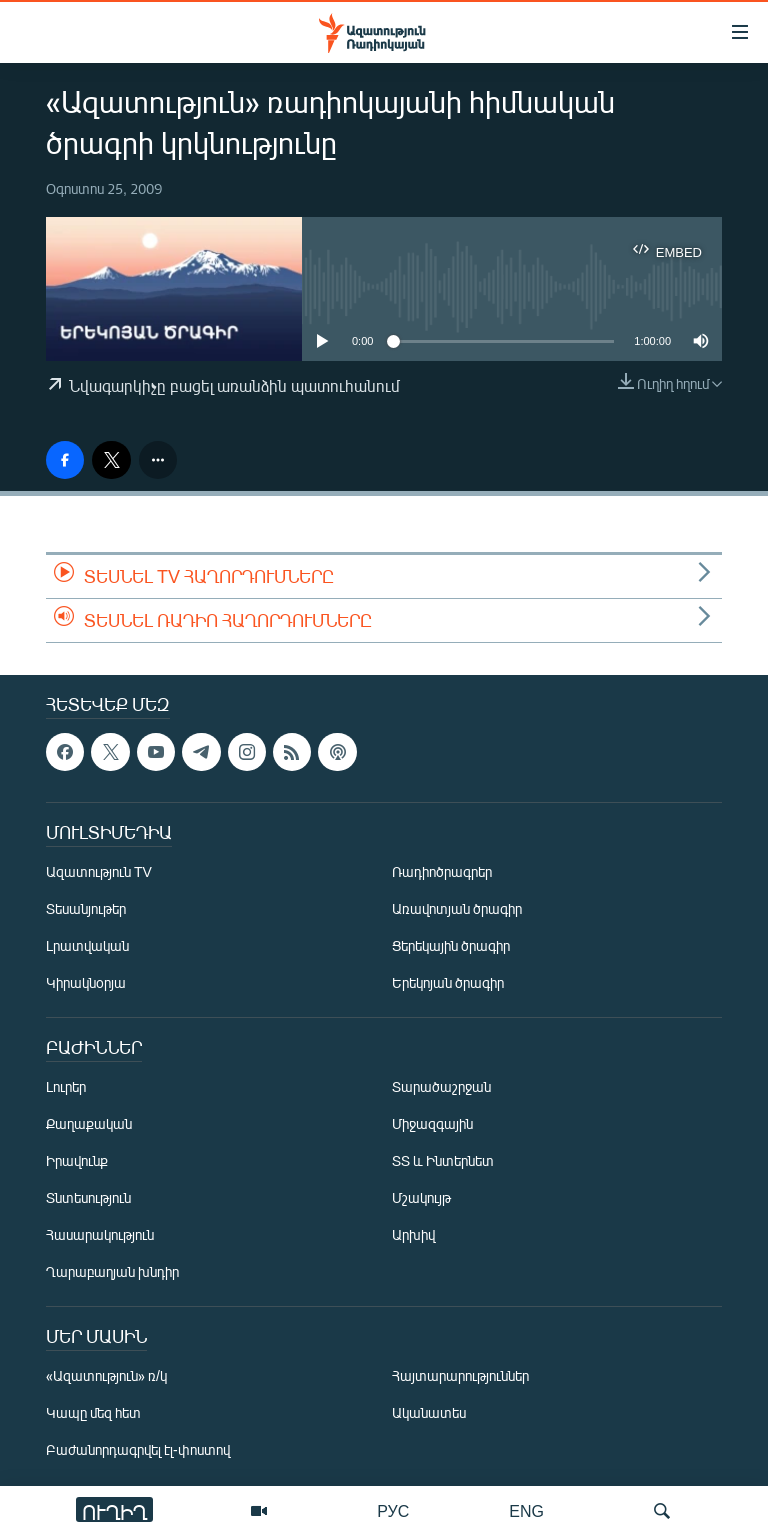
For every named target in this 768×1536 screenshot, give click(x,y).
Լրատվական (87, 945)
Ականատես (429, 1412)
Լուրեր (66, 1086)
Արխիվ (413, 1234)
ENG (526, 1510)
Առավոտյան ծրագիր (457, 908)
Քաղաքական (89, 1123)
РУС (393, 1510)
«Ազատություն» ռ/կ (106, 1375)
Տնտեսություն (88, 1197)
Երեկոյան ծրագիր (448, 982)
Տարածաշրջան (441, 1086)
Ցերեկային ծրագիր (451, 945)
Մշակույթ (421, 1197)
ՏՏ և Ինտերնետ (443, 1160)
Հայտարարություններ (460, 1375)
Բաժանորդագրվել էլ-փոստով (138, 1449)
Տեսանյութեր (86, 908)
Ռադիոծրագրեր (442, 871)
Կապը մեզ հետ (93, 1412)
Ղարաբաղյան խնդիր (112, 1271)
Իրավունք (77, 1160)
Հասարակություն (100, 1234)
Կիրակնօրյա (86, 982)
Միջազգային (432, 1123)
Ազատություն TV (99, 871)
